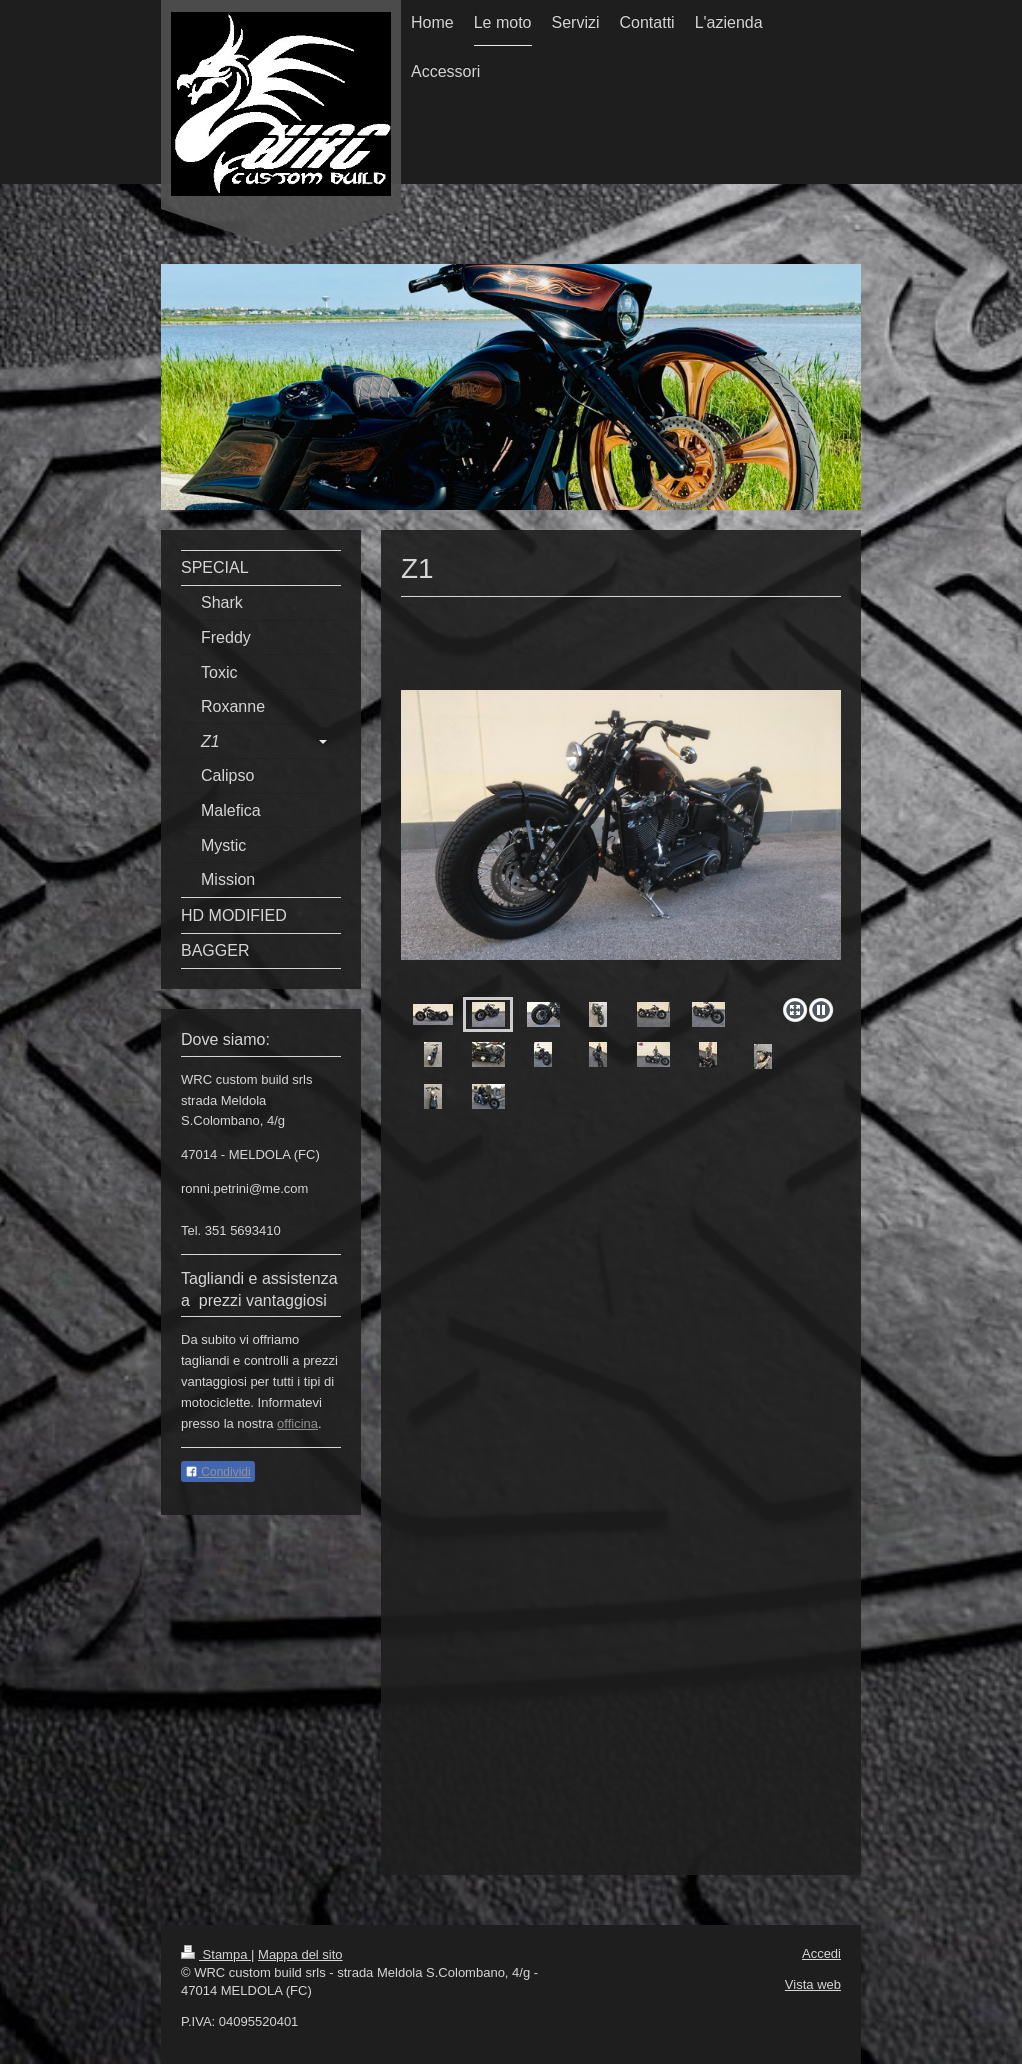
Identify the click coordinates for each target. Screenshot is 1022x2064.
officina (297, 1423)
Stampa (216, 1954)
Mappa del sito (300, 1954)
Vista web (813, 1984)
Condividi (218, 1472)
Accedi (821, 1953)
